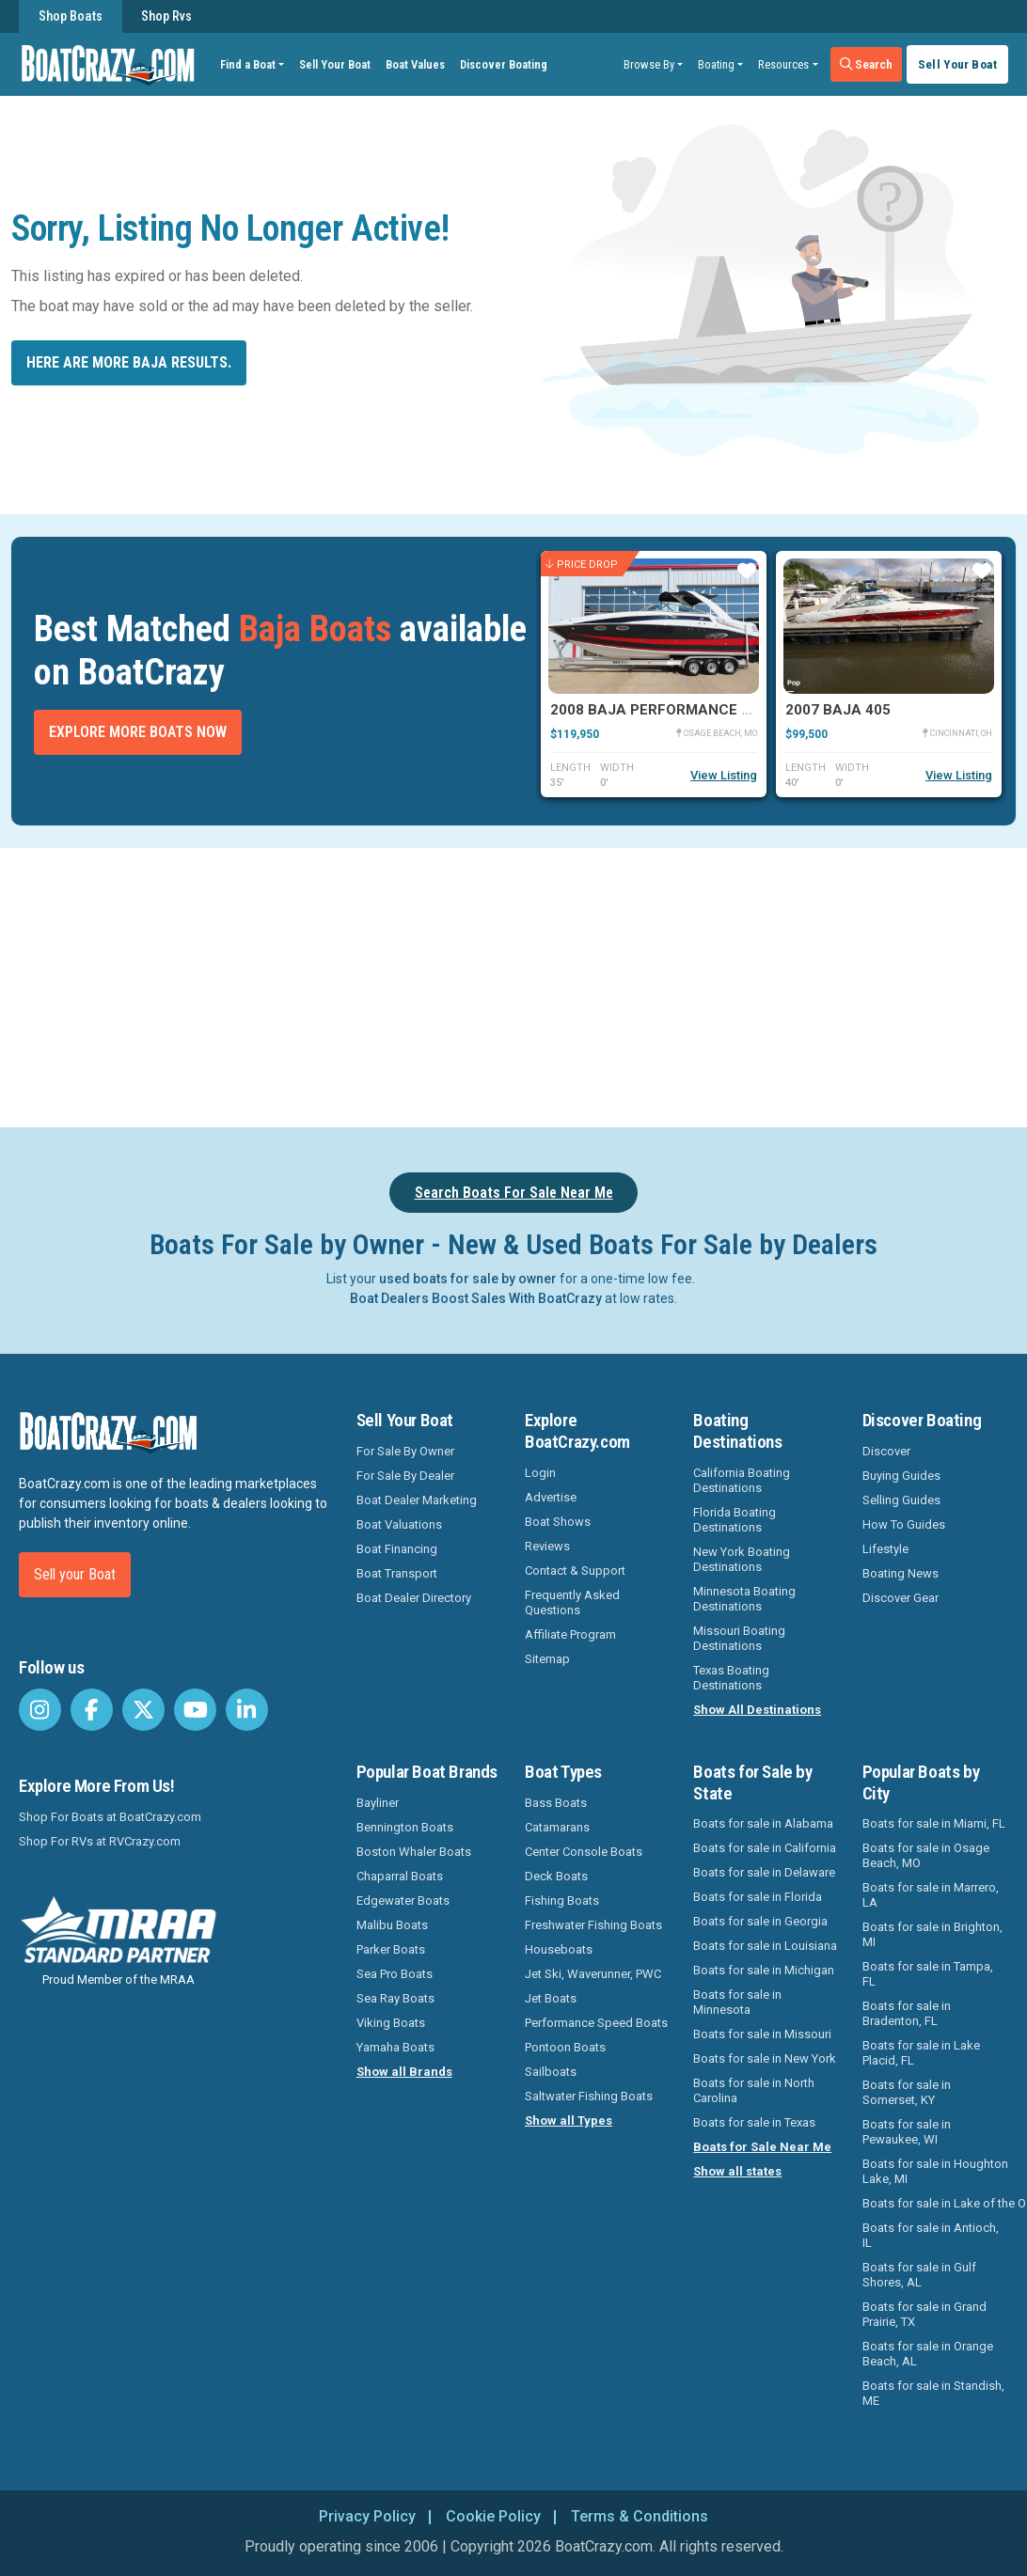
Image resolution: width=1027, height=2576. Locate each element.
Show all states (737, 2171)
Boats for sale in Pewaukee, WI (906, 2131)
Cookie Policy (493, 2516)
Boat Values (415, 64)
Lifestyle (885, 1549)
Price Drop (581, 564)
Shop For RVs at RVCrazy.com (100, 1841)
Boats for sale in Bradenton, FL (906, 2013)
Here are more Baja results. (128, 362)
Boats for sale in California (764, 1848)
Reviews (547, 1546)
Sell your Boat (75, 1574)
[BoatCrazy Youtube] (195, 1710)
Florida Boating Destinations (734, 1519)
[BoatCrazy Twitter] (143, 1710)
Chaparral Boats (399, 1876)
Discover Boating (503, 64)
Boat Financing (396, 1549)
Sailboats (551, 2072)
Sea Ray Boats (395, 1998)
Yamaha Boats (395, 2047)
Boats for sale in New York (764, 2058)
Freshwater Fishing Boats (593, 1925)
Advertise (551, 1497)
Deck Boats (556, 1876)
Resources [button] (783, 64)
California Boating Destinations (741, 1480)
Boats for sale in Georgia (760, 1921)
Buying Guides (901, 1476)
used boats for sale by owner (468, 1278)
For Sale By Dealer (405, 1476)
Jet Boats (551, 1998)
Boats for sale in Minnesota (737, 2002)
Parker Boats (390, 1949)
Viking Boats (390, 2023)
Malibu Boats (392, 1925)
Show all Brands (404, 2072)
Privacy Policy (367, 2516)
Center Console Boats (583, 1852)
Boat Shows (558, 1522)
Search (866, 63)
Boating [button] (716, 64)
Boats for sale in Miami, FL (933, 1823)
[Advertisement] (525, 984)
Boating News (900, 1573)
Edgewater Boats (403, 1900)
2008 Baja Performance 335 (658, 709)
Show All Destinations (757, 1710)
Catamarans (557, 1827)
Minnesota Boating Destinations (744, 1598)
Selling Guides (901, 1500)
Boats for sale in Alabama (763, 1823)
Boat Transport (396, 1573)
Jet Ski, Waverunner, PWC (593, 1974)
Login (540, 1473)
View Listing (723, 775)
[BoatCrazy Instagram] (40, 1710)
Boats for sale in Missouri (762, 2034)
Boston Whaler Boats (413, 1852)
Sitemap (547, 1659)
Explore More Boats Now (138, 732)
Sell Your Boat (335, 64)
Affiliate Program (570, 1634)
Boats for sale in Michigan (763, 1970)
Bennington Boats (404, 1827)
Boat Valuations (399, 1524)
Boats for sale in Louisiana (765, 1946)
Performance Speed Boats (596, 2023)
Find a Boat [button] (248, 64)
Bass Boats (556, 1803)
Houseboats (558, 1949)
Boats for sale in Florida (757, 1897)
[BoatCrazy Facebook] (92, 1710)
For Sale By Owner (405, 1451)
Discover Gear (900, 1598)
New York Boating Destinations (741, 1559)
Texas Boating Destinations (731, 1677)
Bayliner (377, 1803)
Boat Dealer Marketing (416, 1500)
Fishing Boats (562, 1900)
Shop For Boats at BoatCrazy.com (110, 1817)
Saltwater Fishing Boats (589, 2096)
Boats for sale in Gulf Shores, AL (919, 2274)
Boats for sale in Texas (754, 2122)
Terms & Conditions (639, 2516)
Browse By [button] (649, 64)
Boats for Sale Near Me (762, 2147)
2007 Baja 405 (838, 709)
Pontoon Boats (565, 2047)
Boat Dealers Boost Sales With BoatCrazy (476, 1298)
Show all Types (568, 2120)
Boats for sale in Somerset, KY (906, 2092)
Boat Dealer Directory (413, 1598)
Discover (886, 1451)
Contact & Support (575, 1570)
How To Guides (903, 1524)
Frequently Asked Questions (572, 1602)
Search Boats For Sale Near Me (514, 1193)
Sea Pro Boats (394, 1974)
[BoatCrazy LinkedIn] (247, 1710)
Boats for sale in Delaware (764, 1872)
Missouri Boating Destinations (739, 1638)
